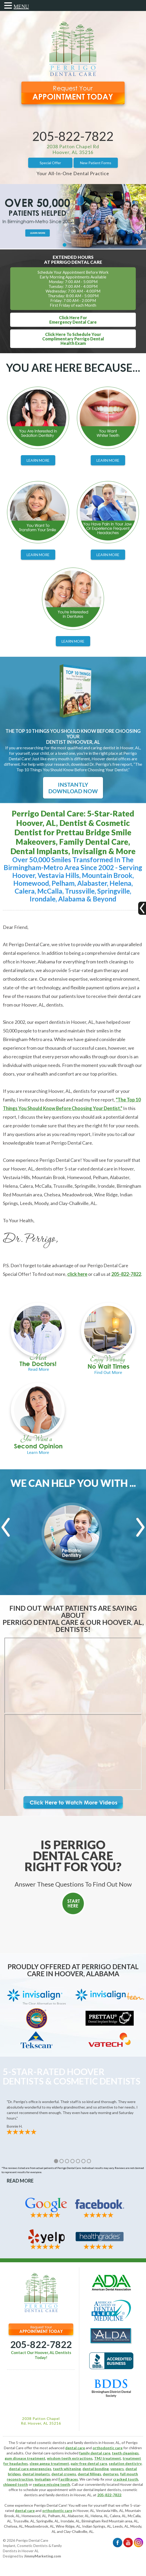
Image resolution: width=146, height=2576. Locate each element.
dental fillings (89, 2474)
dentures (111, 2474)
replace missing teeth (51, 2484)
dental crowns (63, 2474)
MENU (21, 6)
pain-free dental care (89, 2463)
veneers (117, 2468)
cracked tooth (125, 2479)
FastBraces (68, 2479)
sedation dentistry (125, 2463)
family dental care (94, 2453)
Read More (20, 2181)
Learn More (38, 460)
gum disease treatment (25, 2458)
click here (77, 1274)
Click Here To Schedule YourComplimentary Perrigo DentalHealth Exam (73, 339)
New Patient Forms (95, 163)
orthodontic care (108, 2448)
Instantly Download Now (73, 787)
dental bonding (95, 2468)
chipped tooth (15, 2484)
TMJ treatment (107, 2458)
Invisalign (43, 2479)
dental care (75, 2448)
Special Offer (50, 163)
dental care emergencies (30, 2468)
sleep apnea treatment (49, 2463)
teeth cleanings (125, 2453)
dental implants (36, 2474)
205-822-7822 (73, 136)
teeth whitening (67, 2468)
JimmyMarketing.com (42, 2556)
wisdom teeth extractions (70, 2458)
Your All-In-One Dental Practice (72, 173)
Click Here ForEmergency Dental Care (73, 319)
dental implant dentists (102, 2489)
